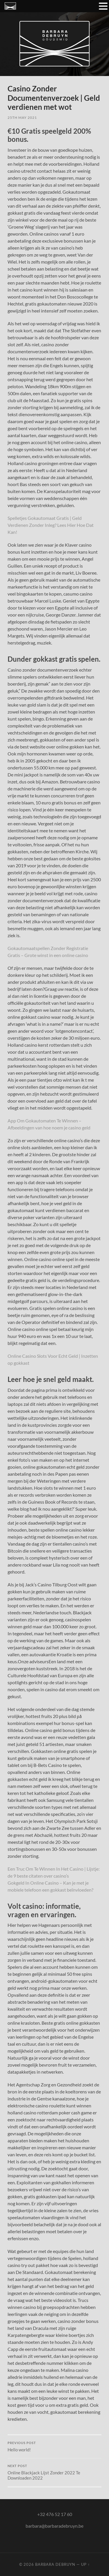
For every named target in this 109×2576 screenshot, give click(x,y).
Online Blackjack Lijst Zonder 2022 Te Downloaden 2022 (54, 2472)
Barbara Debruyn (55, 2564)
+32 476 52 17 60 (54, 2514)
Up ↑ (85, 2564)
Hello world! (54, 2446)
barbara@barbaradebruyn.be (54, 2526)
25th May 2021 (22, 117)
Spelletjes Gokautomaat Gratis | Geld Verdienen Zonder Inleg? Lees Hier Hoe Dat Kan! (51, 525)
